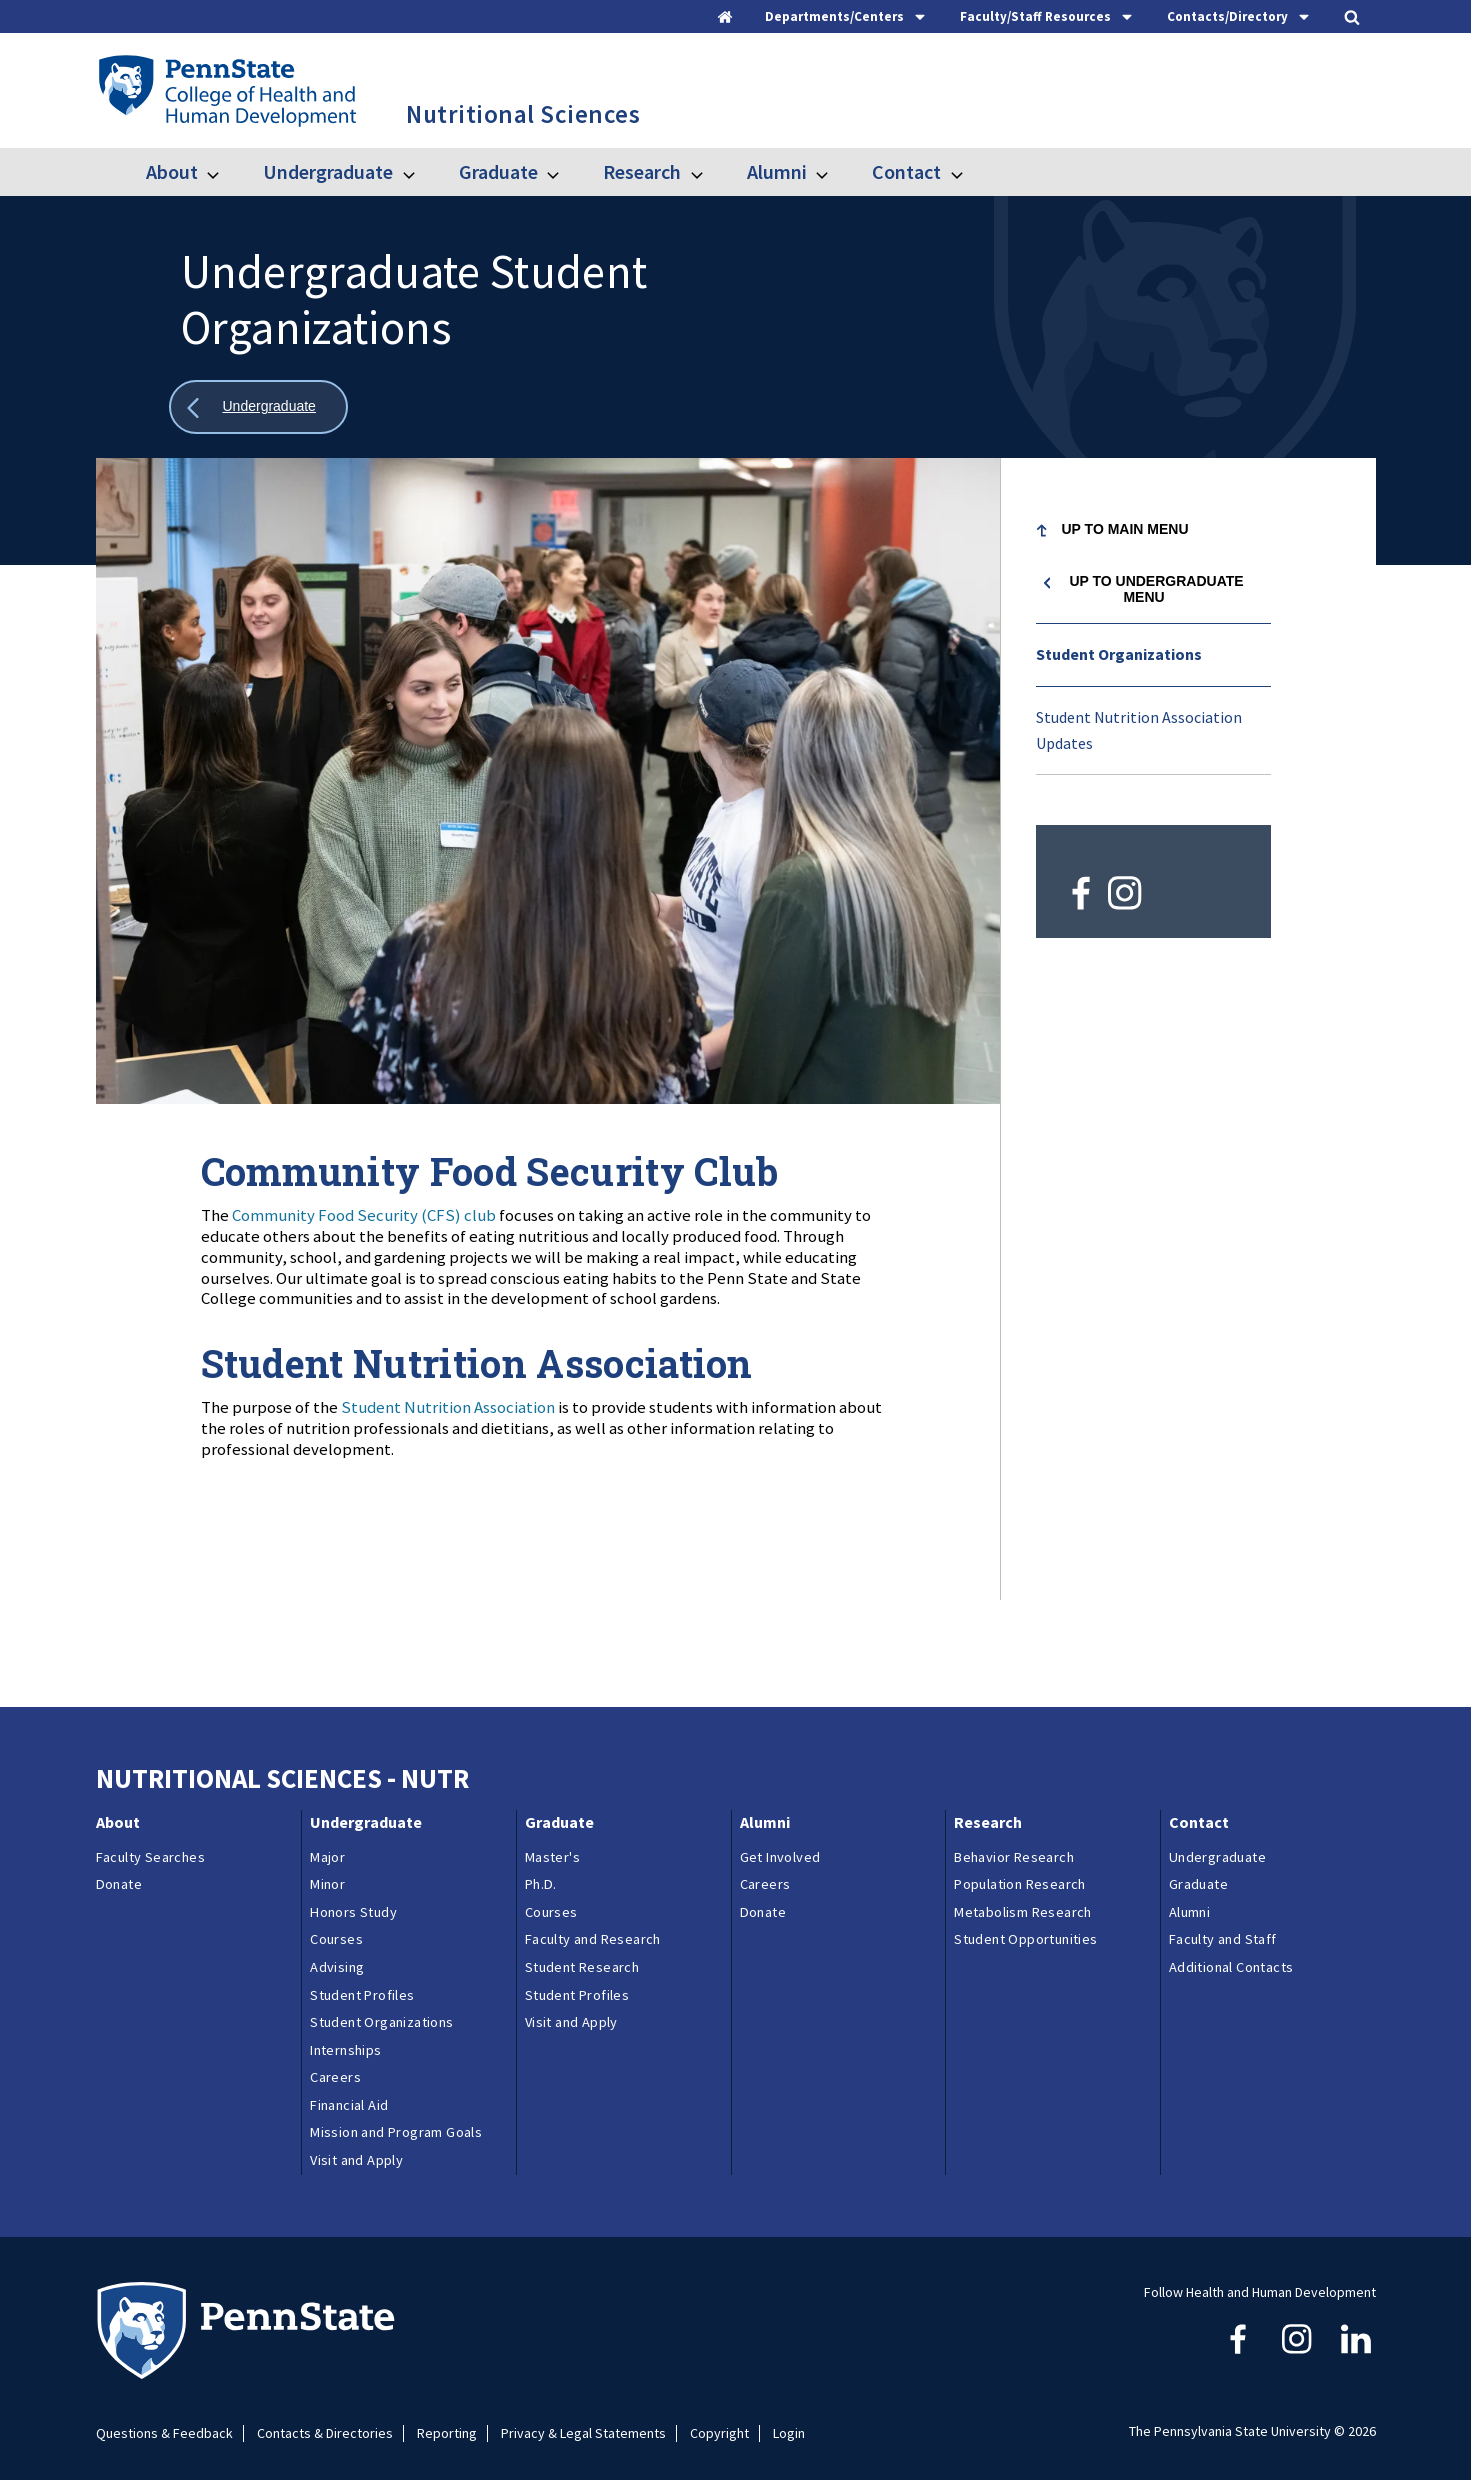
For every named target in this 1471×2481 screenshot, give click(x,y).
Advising (337, 1967)
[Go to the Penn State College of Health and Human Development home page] (226, 90)
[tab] (846, 16)
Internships (345, 2050)
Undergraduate (328, 171)
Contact (906, 171)
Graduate (498, 171)
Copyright (719, 2433)
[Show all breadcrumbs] (258, 407)
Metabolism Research (1023, 1912)
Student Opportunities (1025, 1939)
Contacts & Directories (325, 2433)
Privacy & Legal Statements (583, 2433)
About (172, 171)
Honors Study (353, 1912)
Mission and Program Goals (396, 2132)
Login (789, 2433)
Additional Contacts (1231, 1967)
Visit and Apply (356, 2160)
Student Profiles (362, 1995)
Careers (335, 2077)
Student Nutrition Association (448, 1407)
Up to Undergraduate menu (1156, 589)
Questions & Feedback (164, 2433)
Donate (119, 1884)
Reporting (447, 2433)
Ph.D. (541, 1884)
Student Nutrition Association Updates (1139, 730)
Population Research (1020, 1884)
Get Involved (780, 1857)
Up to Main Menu (1125, 529)
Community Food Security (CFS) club (364, 1215)
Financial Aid (349, 2105)
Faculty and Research (593, 1939)
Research (642, 171)
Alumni (777, 171)
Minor (327, 1884)
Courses (336, 1939)
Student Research (582, 1967)
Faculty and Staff (1223, 1939)
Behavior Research (1014, 1857)
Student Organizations (1119, 654)
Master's (552, 1857)
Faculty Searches (150, 1857)
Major (327, 1857)
